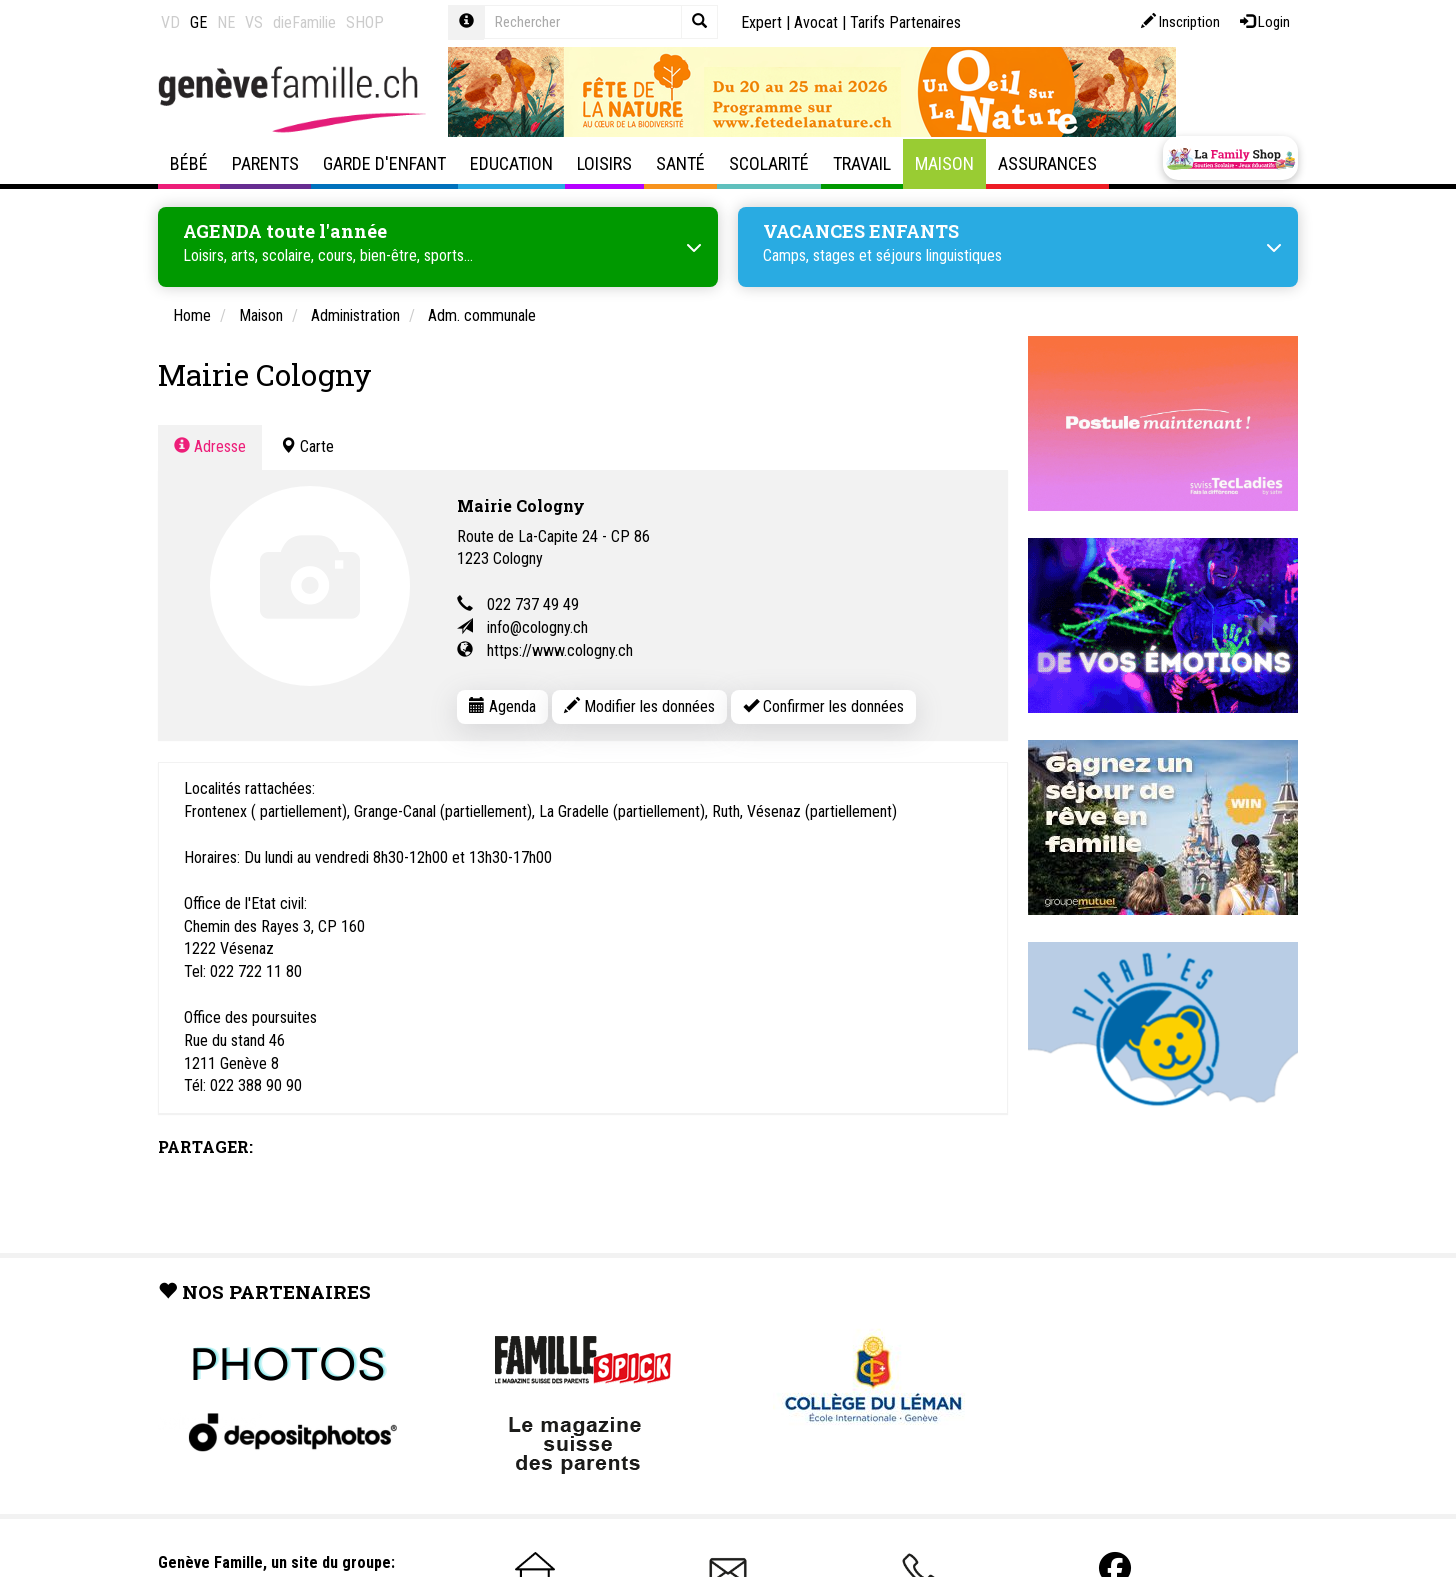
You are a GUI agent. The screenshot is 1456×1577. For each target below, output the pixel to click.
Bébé (189, 163)
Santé (680, 163)
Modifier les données (639, 703)
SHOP (365, 22)
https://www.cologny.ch (560, 647)
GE (198, 22)
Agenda (502, 703)
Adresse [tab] (210, 443)
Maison (944, 163)
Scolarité (769, 163)
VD (170, 22)
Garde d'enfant (384, 163)
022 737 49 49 (533, 601)
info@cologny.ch (537, 624)
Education (511, 163)
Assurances (1047, 163)
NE (226, 22)
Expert (761, 22)
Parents (265, 163)
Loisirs (604, 163)
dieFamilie (304, 22)
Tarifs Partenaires (905, 22)
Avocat (816, 22)
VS (254, 22)
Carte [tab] (307, 443)
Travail (862, 163)
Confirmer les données (823, 703)
